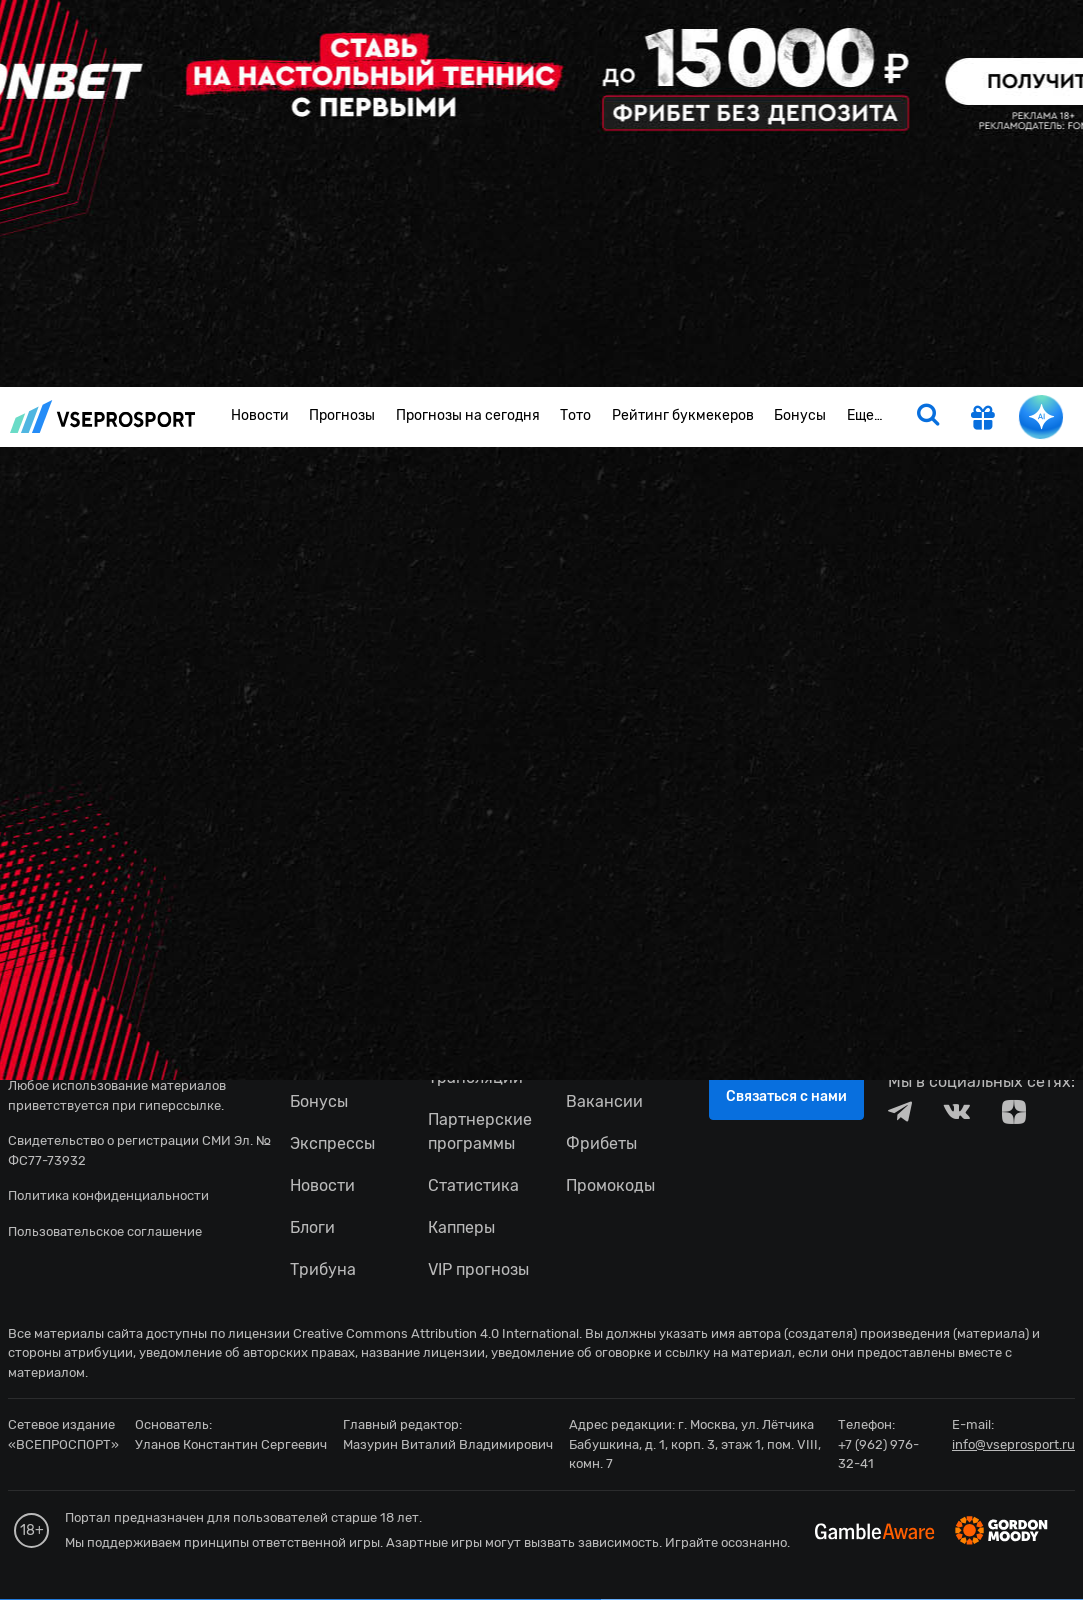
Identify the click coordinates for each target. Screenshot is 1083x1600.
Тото (575, 415)
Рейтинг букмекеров (683, 415)
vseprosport (103, 416)
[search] (928, 417)
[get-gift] (983, 420)
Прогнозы (342, 415)
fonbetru (541, 800)
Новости (260, 415)
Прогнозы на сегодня (468, 415)
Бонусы (800, 415)
